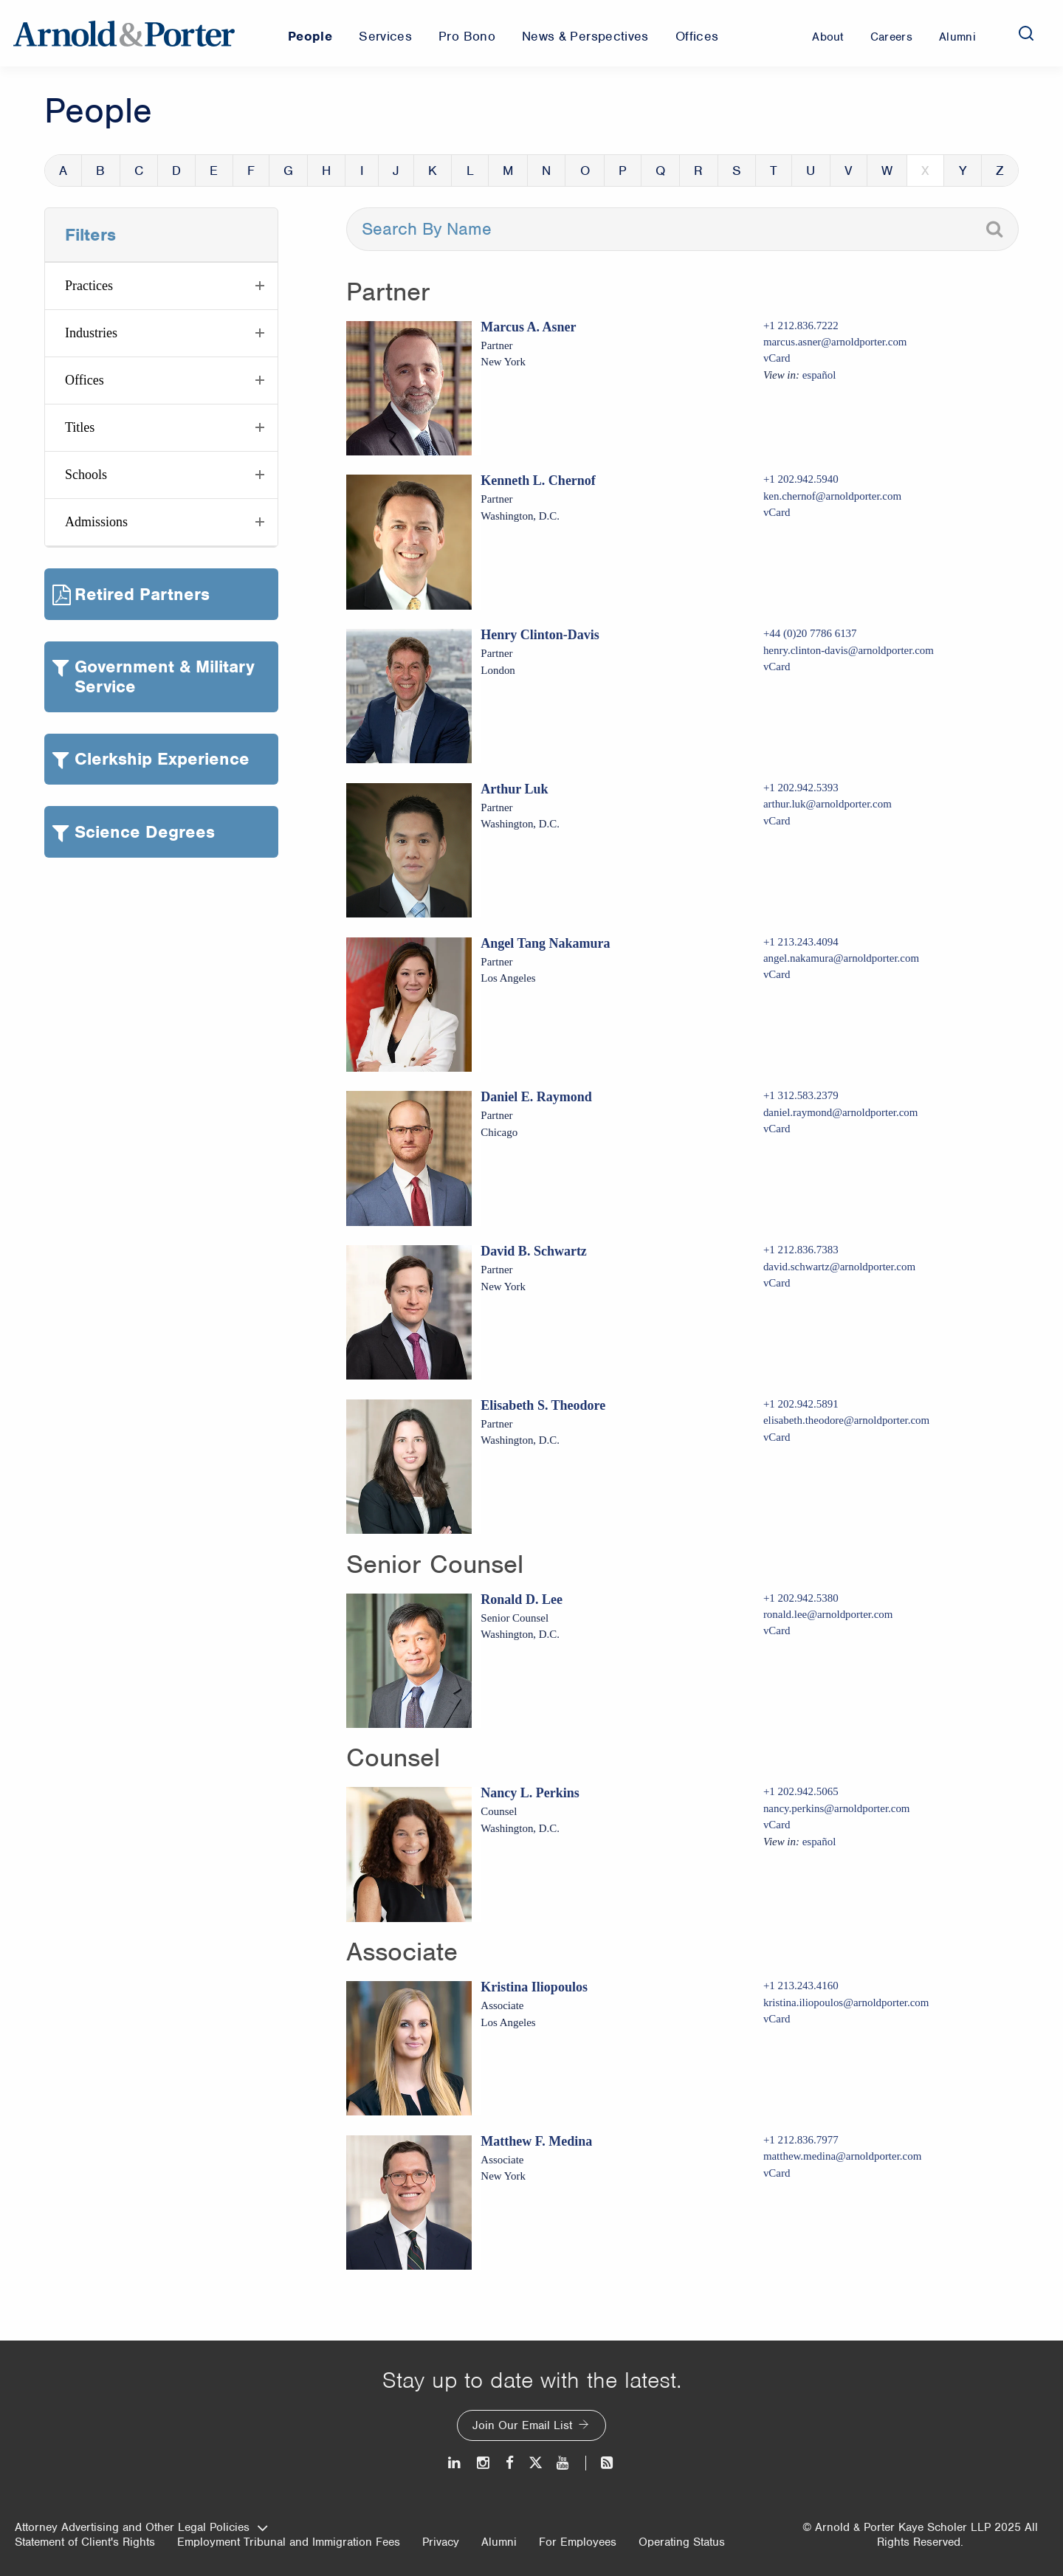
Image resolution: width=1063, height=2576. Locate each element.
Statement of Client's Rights (85, 2542)
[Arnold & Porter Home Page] (124, 33)
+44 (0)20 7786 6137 (810, 633)
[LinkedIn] (455, 2463)
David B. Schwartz (534, 1251)
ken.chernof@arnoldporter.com (832, 496)
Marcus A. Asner (528, 327)
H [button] (326, 170)
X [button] (925, 170)
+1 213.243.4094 (801, 942)
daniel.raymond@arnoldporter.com (840, 1112)
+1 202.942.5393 (801, 787)
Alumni (499, 2542)
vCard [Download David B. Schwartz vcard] (777, 1283)
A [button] (63, 170)
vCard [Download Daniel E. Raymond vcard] (777, 1128)
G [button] (288, 170)
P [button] (623, 170)
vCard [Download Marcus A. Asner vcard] (777, 358)
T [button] (773, 170)
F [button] (251, 170)
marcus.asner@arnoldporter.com (835, 342)
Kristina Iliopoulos (534, 1987)
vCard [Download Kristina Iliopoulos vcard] (777, 2019)
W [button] (886, 170)
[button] (161, 286)
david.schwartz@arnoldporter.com (839, 1266)
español (819, 375)
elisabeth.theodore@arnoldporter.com (846, 1420)
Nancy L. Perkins (530, 1792)
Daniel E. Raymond (536, 1096)
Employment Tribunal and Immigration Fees (288, 2542)
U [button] (810, 170)
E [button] (214, 170)
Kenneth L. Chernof (538, 480)
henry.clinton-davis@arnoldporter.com (848, 650)
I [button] (362, 170)
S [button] (736, 170)
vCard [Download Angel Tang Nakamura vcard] (777, 974)
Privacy (440, 2542)
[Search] (1026, 33)
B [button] (100, 170)
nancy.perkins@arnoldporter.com (836, 1808)
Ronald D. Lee (522, 1599)
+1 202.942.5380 (801, 1598)
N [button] (546, 170)
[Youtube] (564, 2463)
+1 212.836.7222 (801, 325)
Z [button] (1000, 170)
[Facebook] (510, 2463)
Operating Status (682, 2542)
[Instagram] (484, 2463)
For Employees (577, 2542)
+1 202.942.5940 (801, 479)
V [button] (848, 170)
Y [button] (963, 170)
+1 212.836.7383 (801, 1250)
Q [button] (660, 170)
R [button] (698, 170)
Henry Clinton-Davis (540, 634)
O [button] (585, 170)
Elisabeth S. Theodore (543, 1405)
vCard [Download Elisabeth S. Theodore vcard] (777, 1437)
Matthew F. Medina (536, 2141)
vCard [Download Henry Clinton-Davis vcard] (777, 666)
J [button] (396, 170)
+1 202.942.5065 (801, 1791)
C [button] (138, 170)
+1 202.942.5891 (801, 1404)
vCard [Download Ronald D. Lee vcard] (777, 1630)
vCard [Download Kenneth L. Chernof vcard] (777, 512)
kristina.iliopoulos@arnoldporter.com (846, 2002)
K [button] (432, 170)
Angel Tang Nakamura (545, 943)
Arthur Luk (514, 789)
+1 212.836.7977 (801, 2140)
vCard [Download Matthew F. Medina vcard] (777, 2173)
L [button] (470, 170)
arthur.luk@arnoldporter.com (827, 804)
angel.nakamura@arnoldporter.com (841, 958)
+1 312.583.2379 (801, 1095)
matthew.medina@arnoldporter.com (842, 2156)
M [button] (508, 170)
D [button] (176, 170)
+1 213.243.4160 (801, 1985)
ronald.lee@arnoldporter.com (828, 1614)
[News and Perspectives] (600, 2463)
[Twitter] (535, 2463)
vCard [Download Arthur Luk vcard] (777, 821)
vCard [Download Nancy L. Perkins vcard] (777, 1825)
